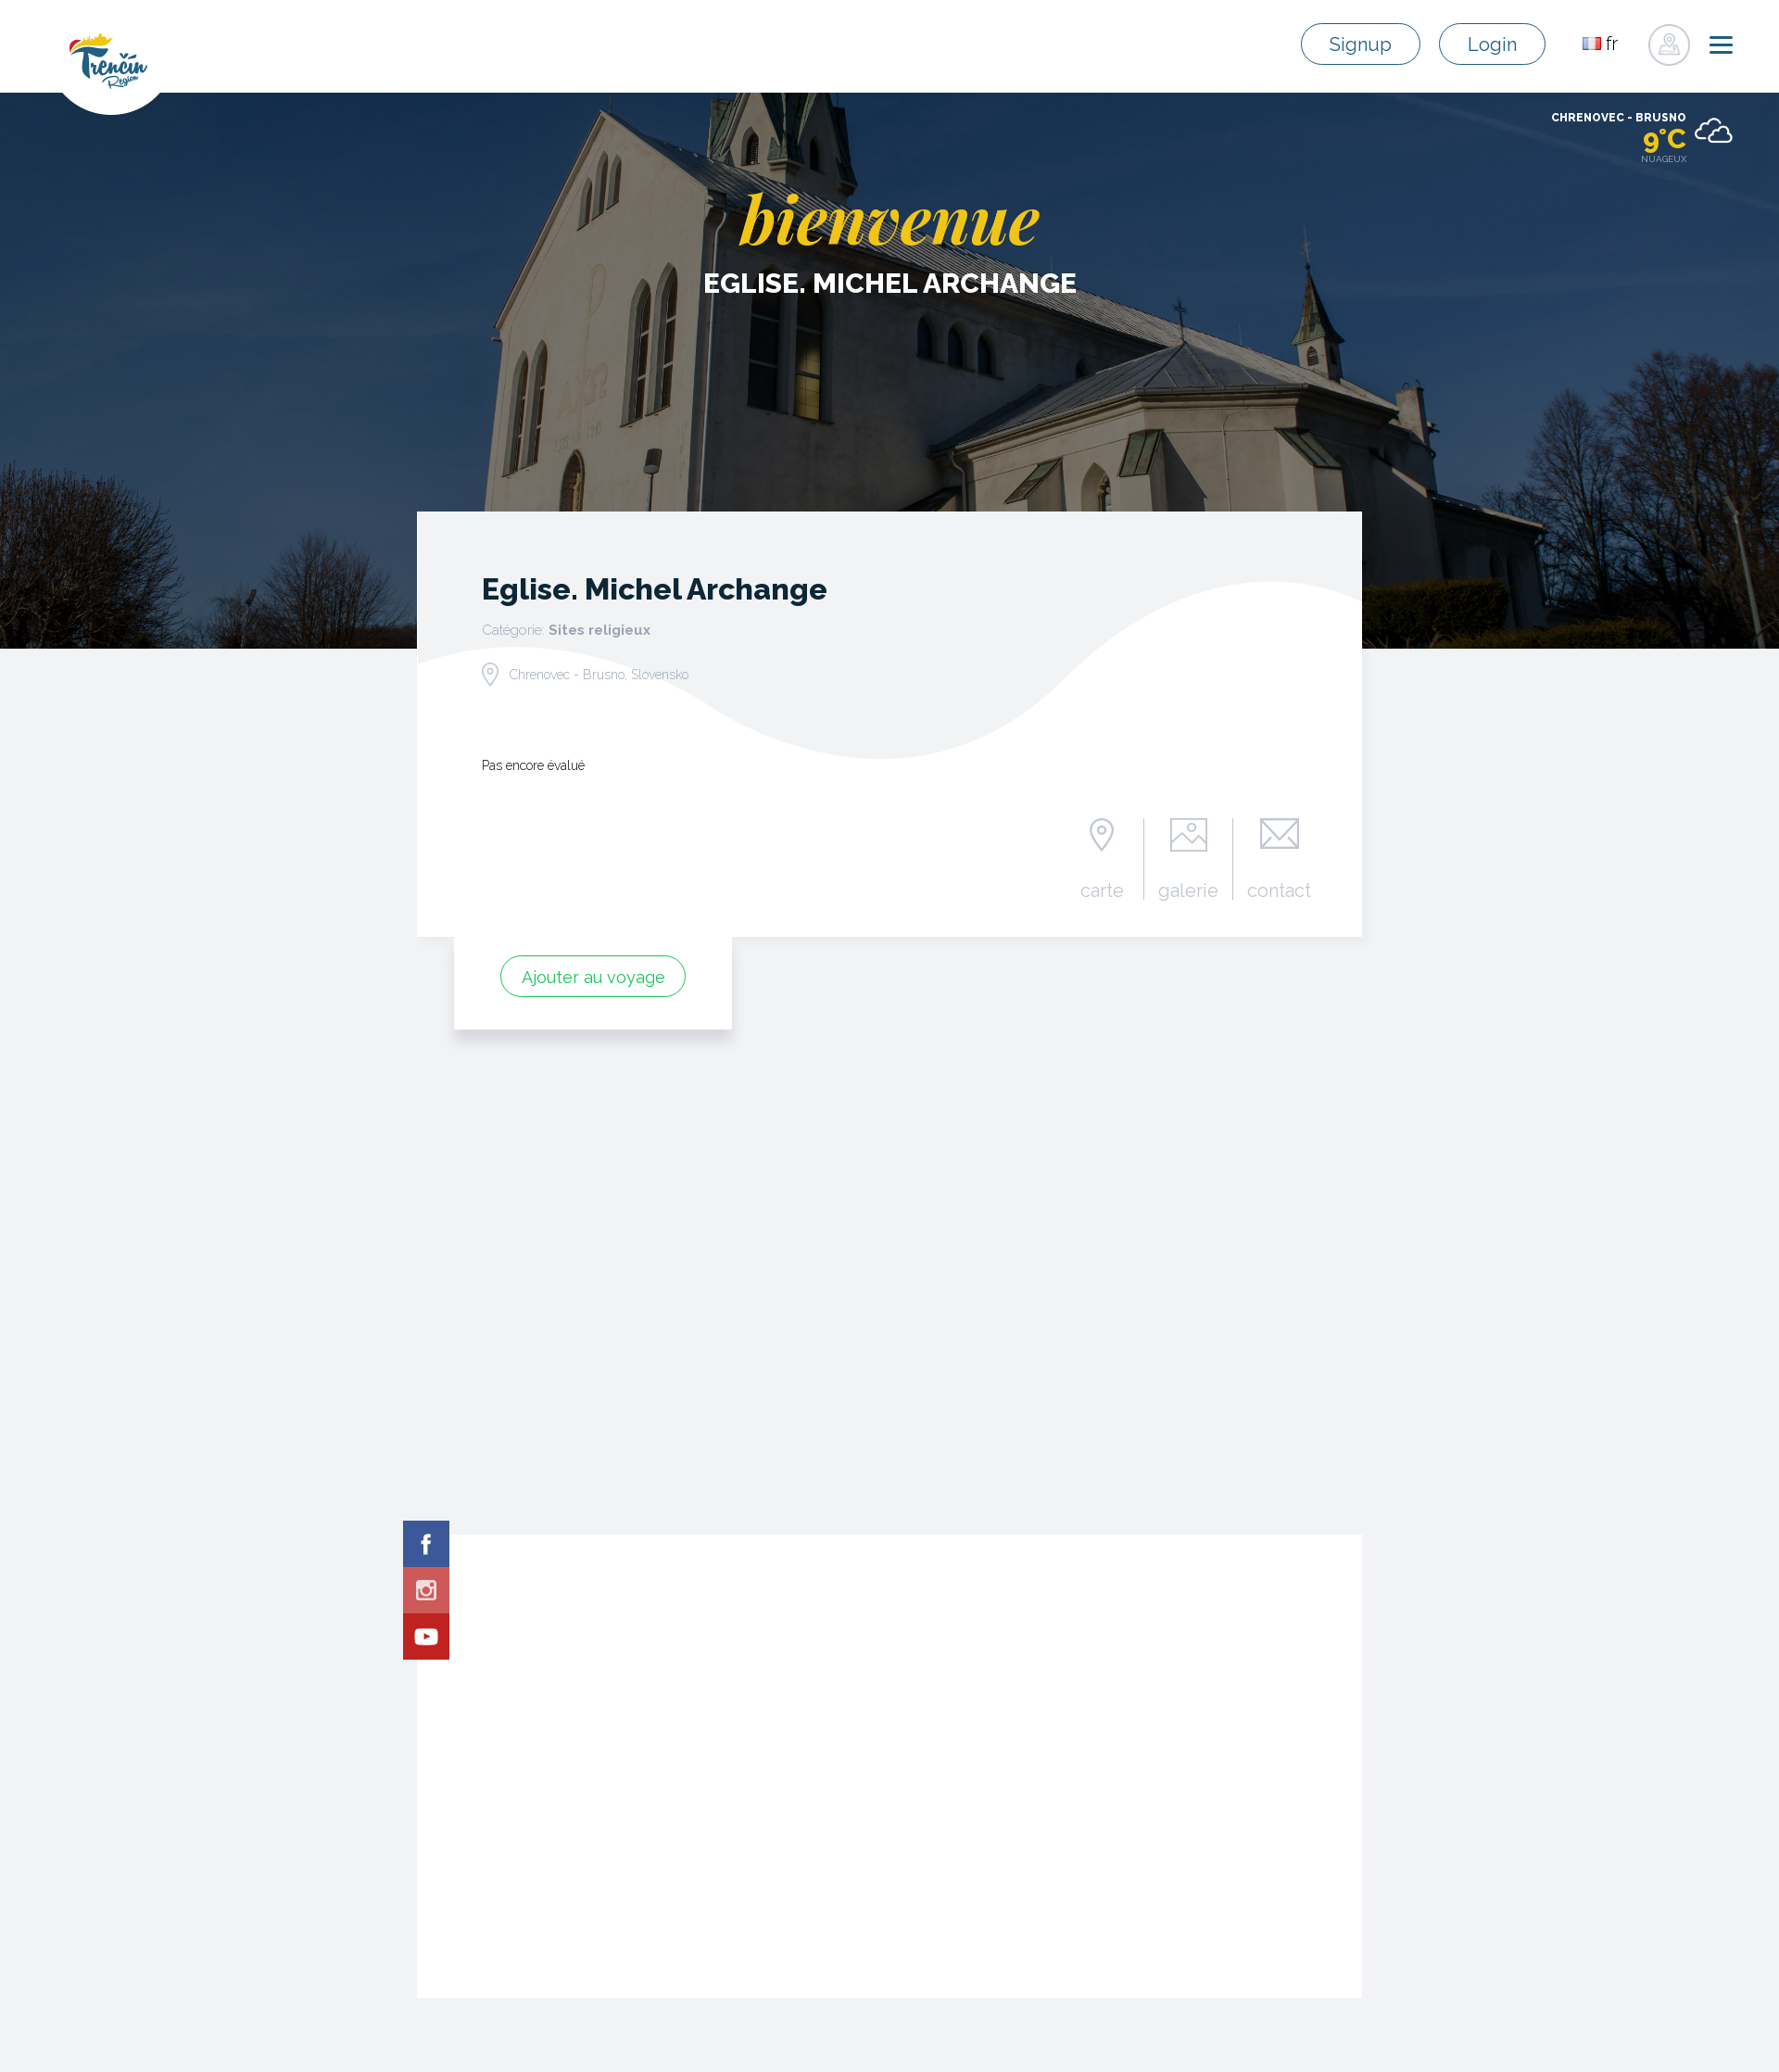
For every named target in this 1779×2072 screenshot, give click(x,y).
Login (1492, 44)
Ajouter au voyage (593, 977)
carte (1102, 889)
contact (1279, 889)
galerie (1188, 889)
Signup (1361, 44)
